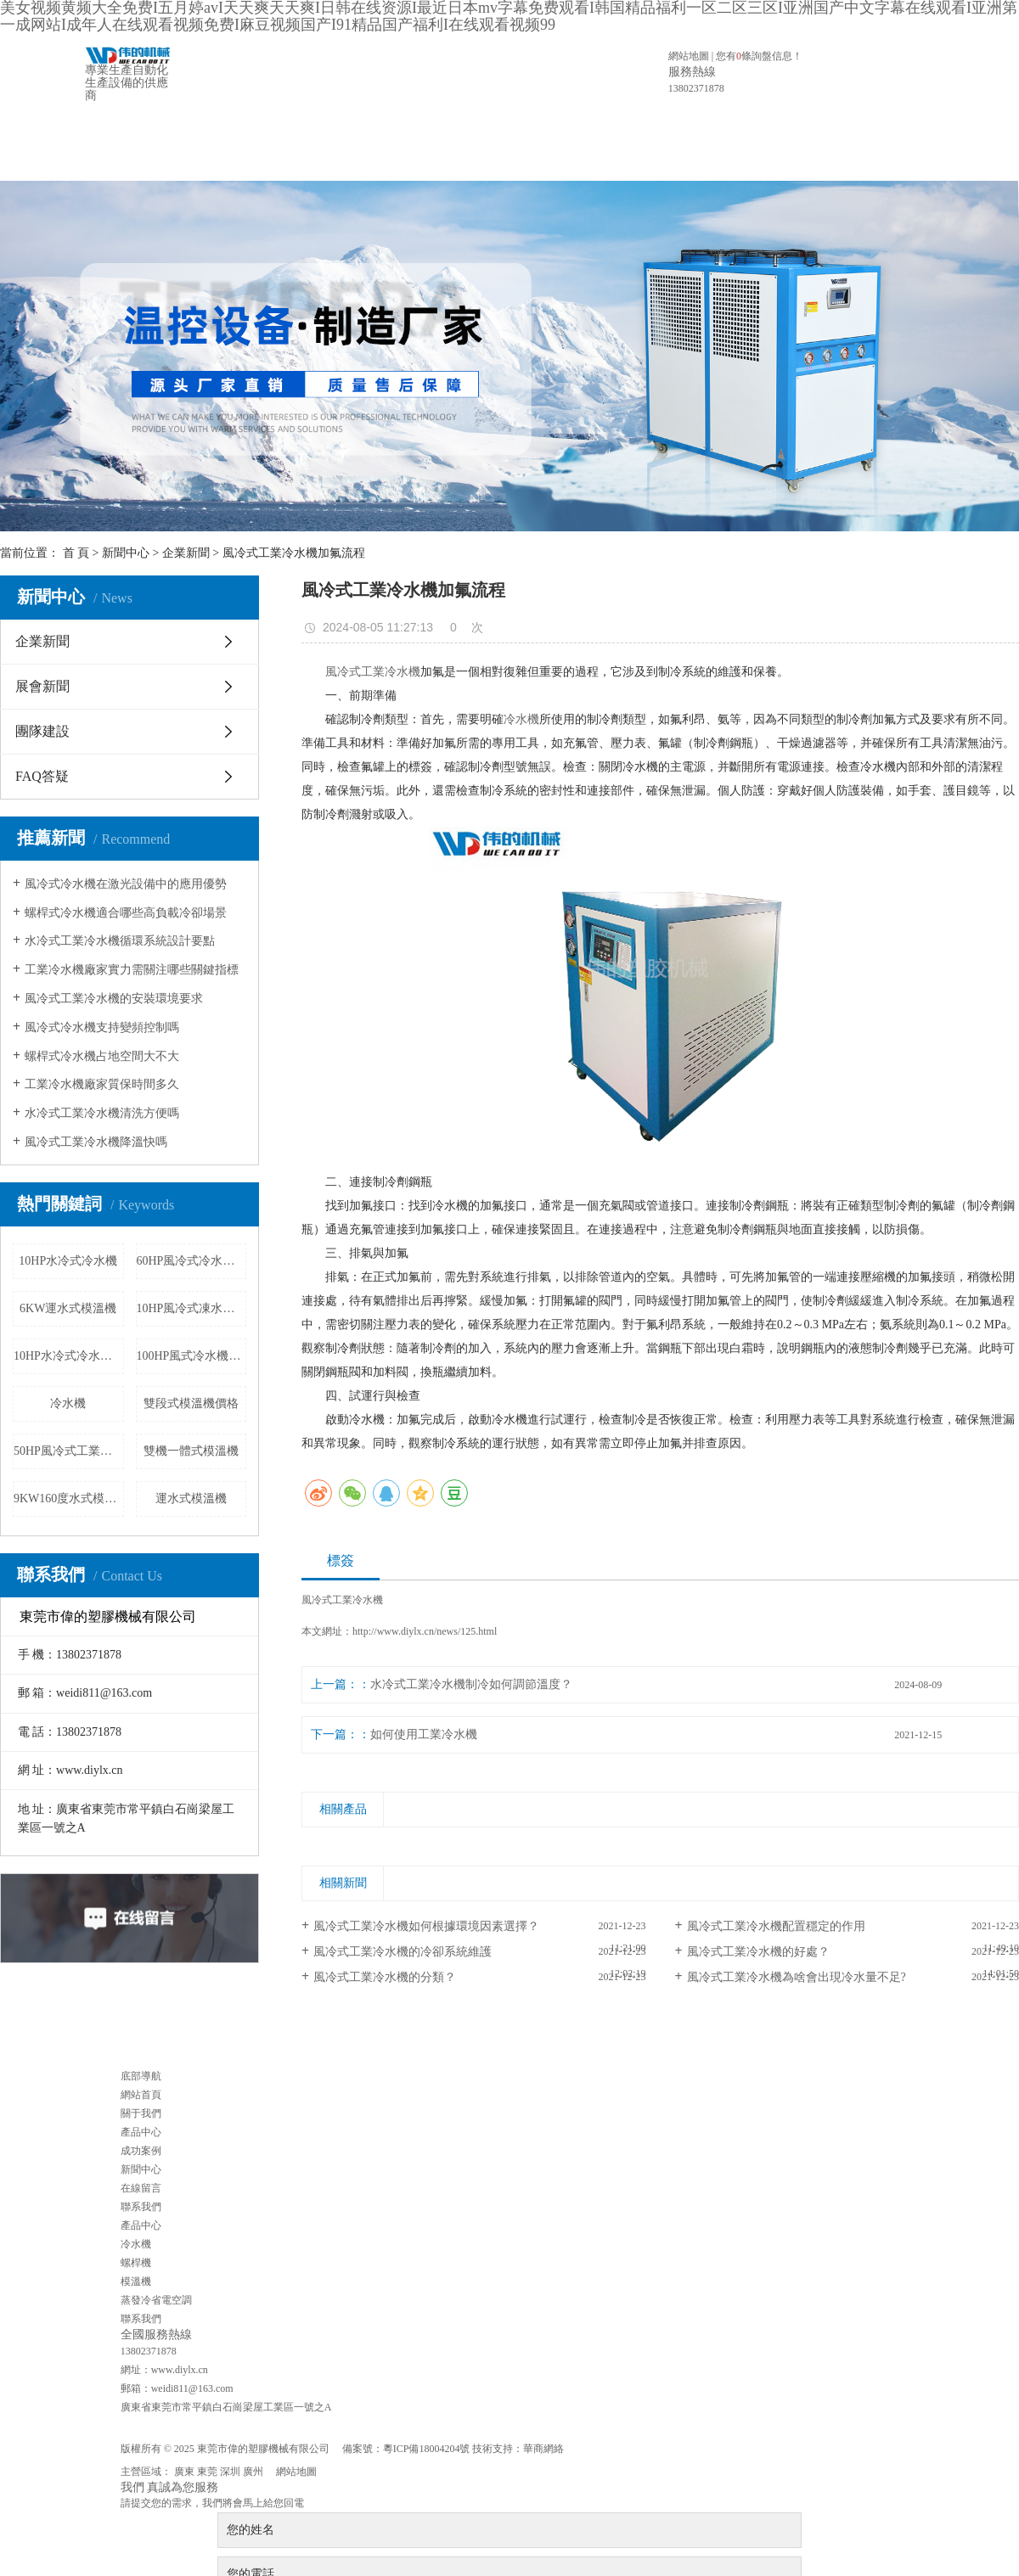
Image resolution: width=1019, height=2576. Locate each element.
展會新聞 (42, 686)
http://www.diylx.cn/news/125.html (424, 1631)
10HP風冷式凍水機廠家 (192, 1308)
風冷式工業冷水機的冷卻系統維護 (402, 1951)
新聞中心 (552, 141)
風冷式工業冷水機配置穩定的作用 (776, 1926)
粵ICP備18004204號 (426, 2449)
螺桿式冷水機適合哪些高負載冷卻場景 (126, 912)
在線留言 (619, 141)
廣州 (253, 2472)
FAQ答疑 (42, 776)
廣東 (184, 2472)
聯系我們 (686, 141)
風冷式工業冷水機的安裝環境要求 (114, 998)
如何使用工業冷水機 (423, 1734)
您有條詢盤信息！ (759, 56)
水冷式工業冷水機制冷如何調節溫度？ (471, 1684)
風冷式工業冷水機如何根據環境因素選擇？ (426, 1926)
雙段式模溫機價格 (191, 1403)
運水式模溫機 (191, 1498)
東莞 (207, 2472)
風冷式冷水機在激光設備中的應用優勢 (126, 884)
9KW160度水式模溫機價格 (69, 1498)
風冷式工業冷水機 (372, 671)
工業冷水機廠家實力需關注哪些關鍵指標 (132, 969)
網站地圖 (688, 56)
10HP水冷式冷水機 (68, 1260)
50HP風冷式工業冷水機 (69, 1451)
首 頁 (76, 553)
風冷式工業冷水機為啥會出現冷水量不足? (796, 1977)
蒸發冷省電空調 (156, 2300)
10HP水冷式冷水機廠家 (69, 1356)
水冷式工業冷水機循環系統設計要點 (120, 940)
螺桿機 (136, 2263)
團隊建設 (42, 731)
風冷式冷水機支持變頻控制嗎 (102, 1027)
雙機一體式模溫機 (191, 1451)
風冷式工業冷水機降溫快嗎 (96, 1142)
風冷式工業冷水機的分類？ (384, 1977)
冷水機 (68, 1403)
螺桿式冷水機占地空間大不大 (102, 1056)
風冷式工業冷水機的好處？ (758, 1951)
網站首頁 (283, 141)
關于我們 (351, 141)
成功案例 (485, 141)
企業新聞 (186, 553)
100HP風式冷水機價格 (192, 1356)
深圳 (230, 2472)
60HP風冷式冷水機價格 (192, 1260)
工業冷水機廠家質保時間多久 (102, 1084)
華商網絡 (543, 2449)
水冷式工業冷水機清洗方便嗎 (102, 1113)
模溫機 (136, 2281)
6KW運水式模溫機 (68, 1308)
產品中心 (418, 141)
